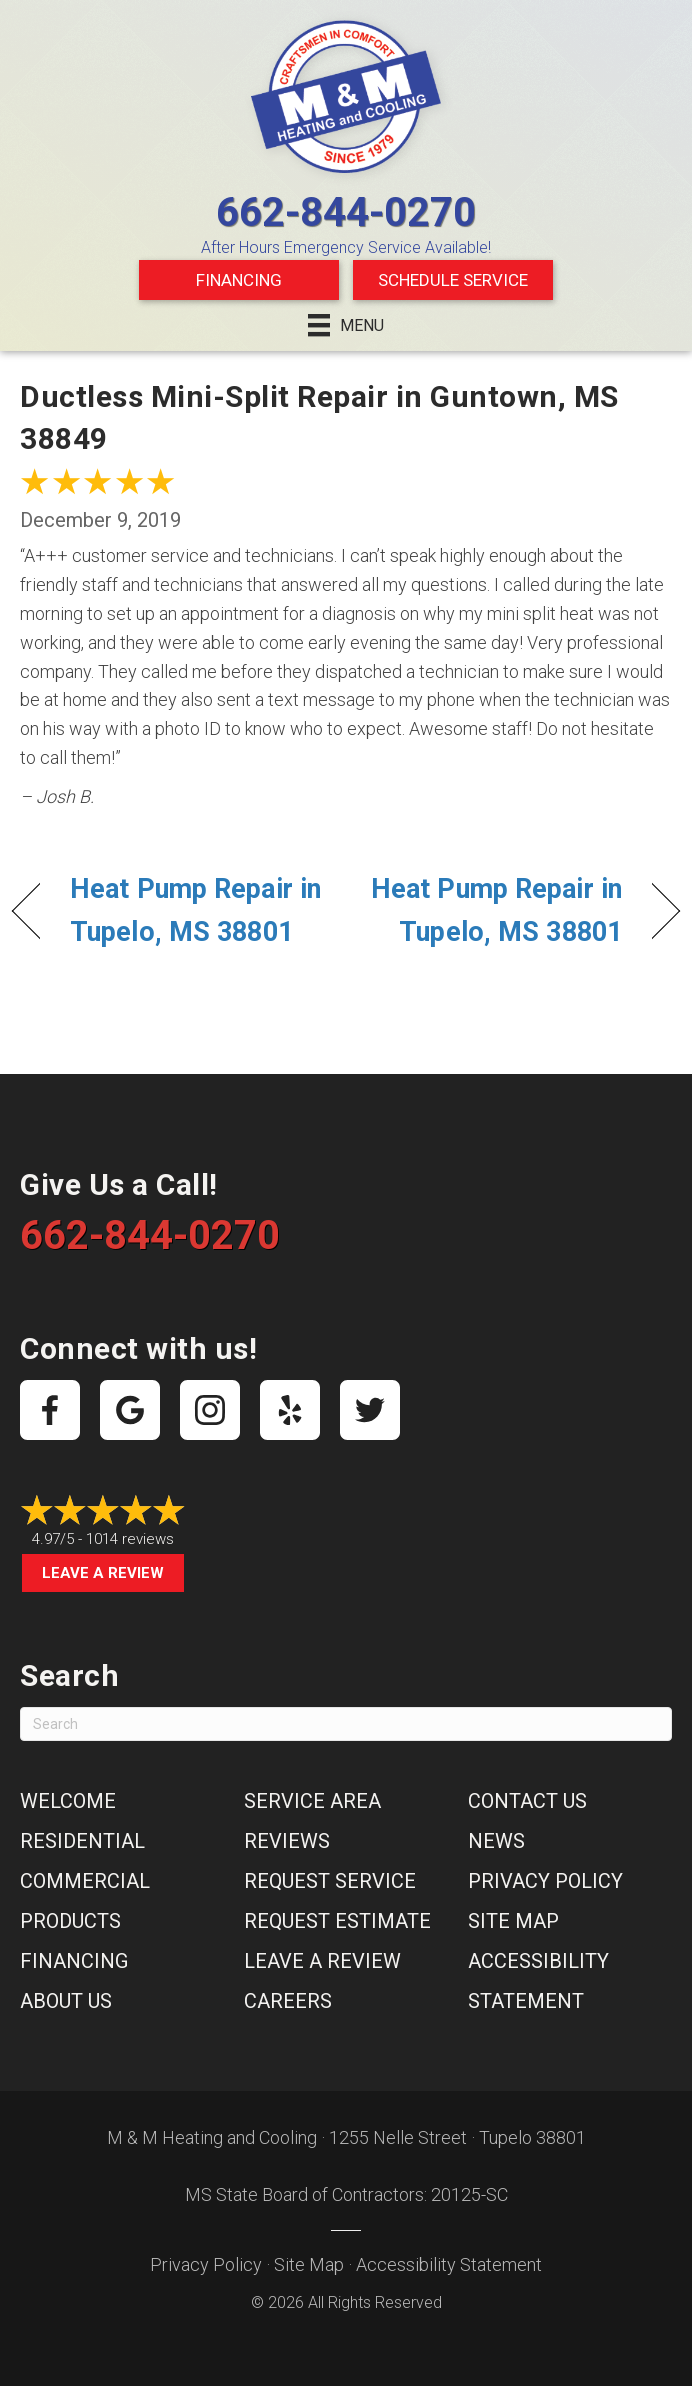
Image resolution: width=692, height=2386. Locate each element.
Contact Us (527, 1801)
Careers (288, 2001)
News (496, 1841)
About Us (66, 2001)
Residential (82, 1841)
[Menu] (346, 325)
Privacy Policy (545, 1881)
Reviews (287, 1841)
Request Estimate (337, 1921)
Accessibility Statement (449, 2264)
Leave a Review (103, 1573)
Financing (239, 280)
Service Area (312, 1801)
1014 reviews (130, 1539)
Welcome (68, 1801)
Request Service (330, 1881)
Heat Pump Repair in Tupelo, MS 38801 (195, 910)
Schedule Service (453, 280)
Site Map (513, 1921)
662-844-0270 (346, 212)
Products (70, 1921)
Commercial (85, 1881)
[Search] (346, 1724)
